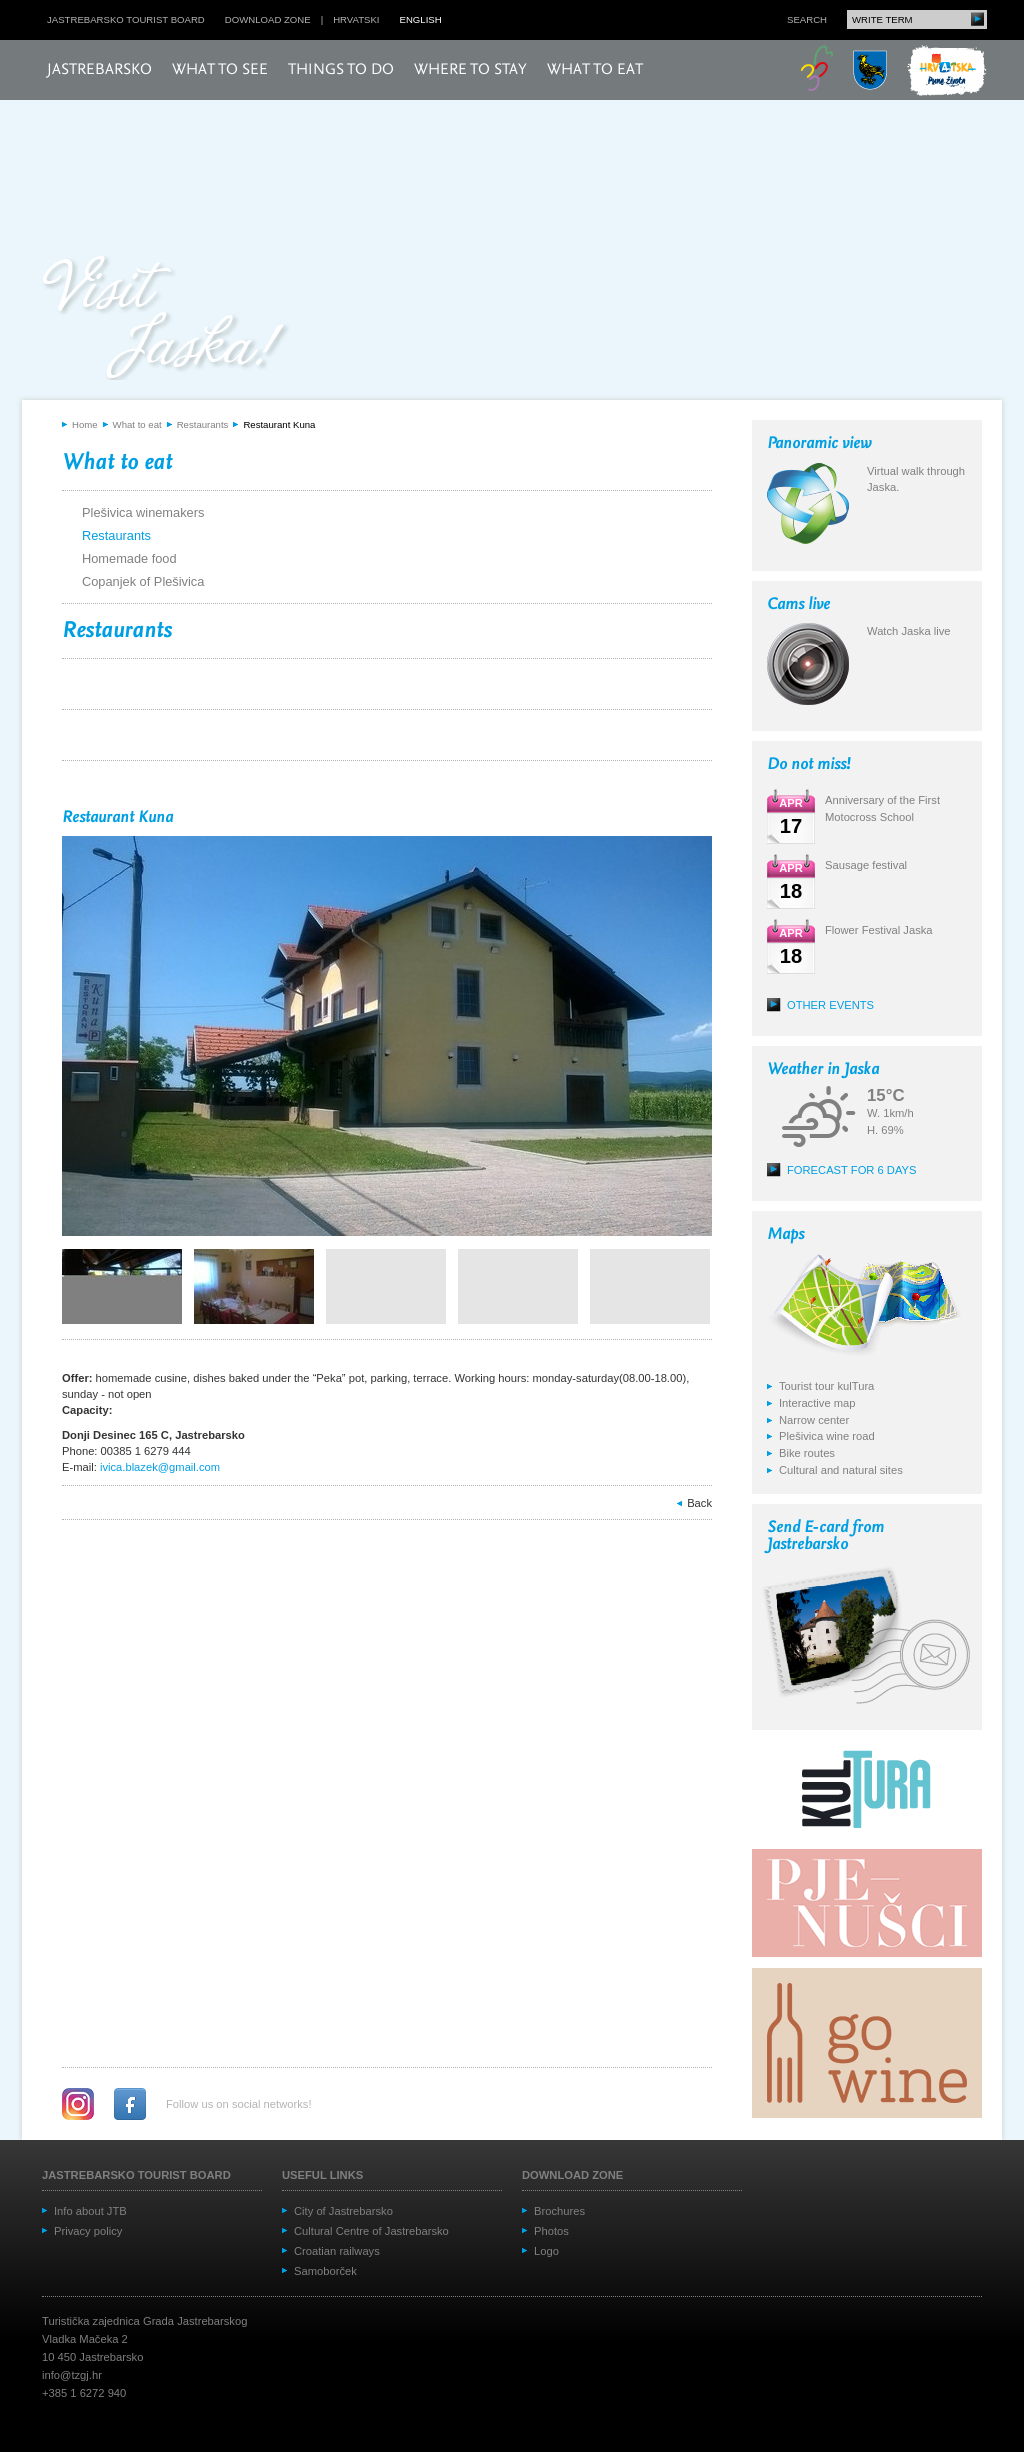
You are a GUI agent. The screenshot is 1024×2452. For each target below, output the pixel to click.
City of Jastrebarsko (343, 2211)
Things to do (341, 70)
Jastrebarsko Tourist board (126, 19)
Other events (830, 1005)
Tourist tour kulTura (826, 1386)
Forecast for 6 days (852, 1170)
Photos (551, 2231)
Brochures (559, 2211)
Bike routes (807, 1453)
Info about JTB (90, 2211)
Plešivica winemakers (143, 512)
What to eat (595, 70)
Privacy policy (88, 2231)
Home (85, 424)
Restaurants (203, 424)
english (421, 19)
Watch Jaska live (909, 631)
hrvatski (356, 19)
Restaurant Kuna (279, 424)
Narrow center (814, 1420)
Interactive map (817, 1403)
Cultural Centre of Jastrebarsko (371, 2231)
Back (699, 1503)
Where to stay (470, 70)
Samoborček (325, 2271)
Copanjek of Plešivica (143, 581)
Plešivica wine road (827, 1436)
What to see (220, 70)
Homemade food (129, 558)
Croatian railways (337, 2251)
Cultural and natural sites (841, 1470)
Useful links (322, 2175)
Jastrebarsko (99, 70)
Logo (546, 2251)
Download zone (268, 19)
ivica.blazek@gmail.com (160, 1467)
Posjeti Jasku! (167, 317)
